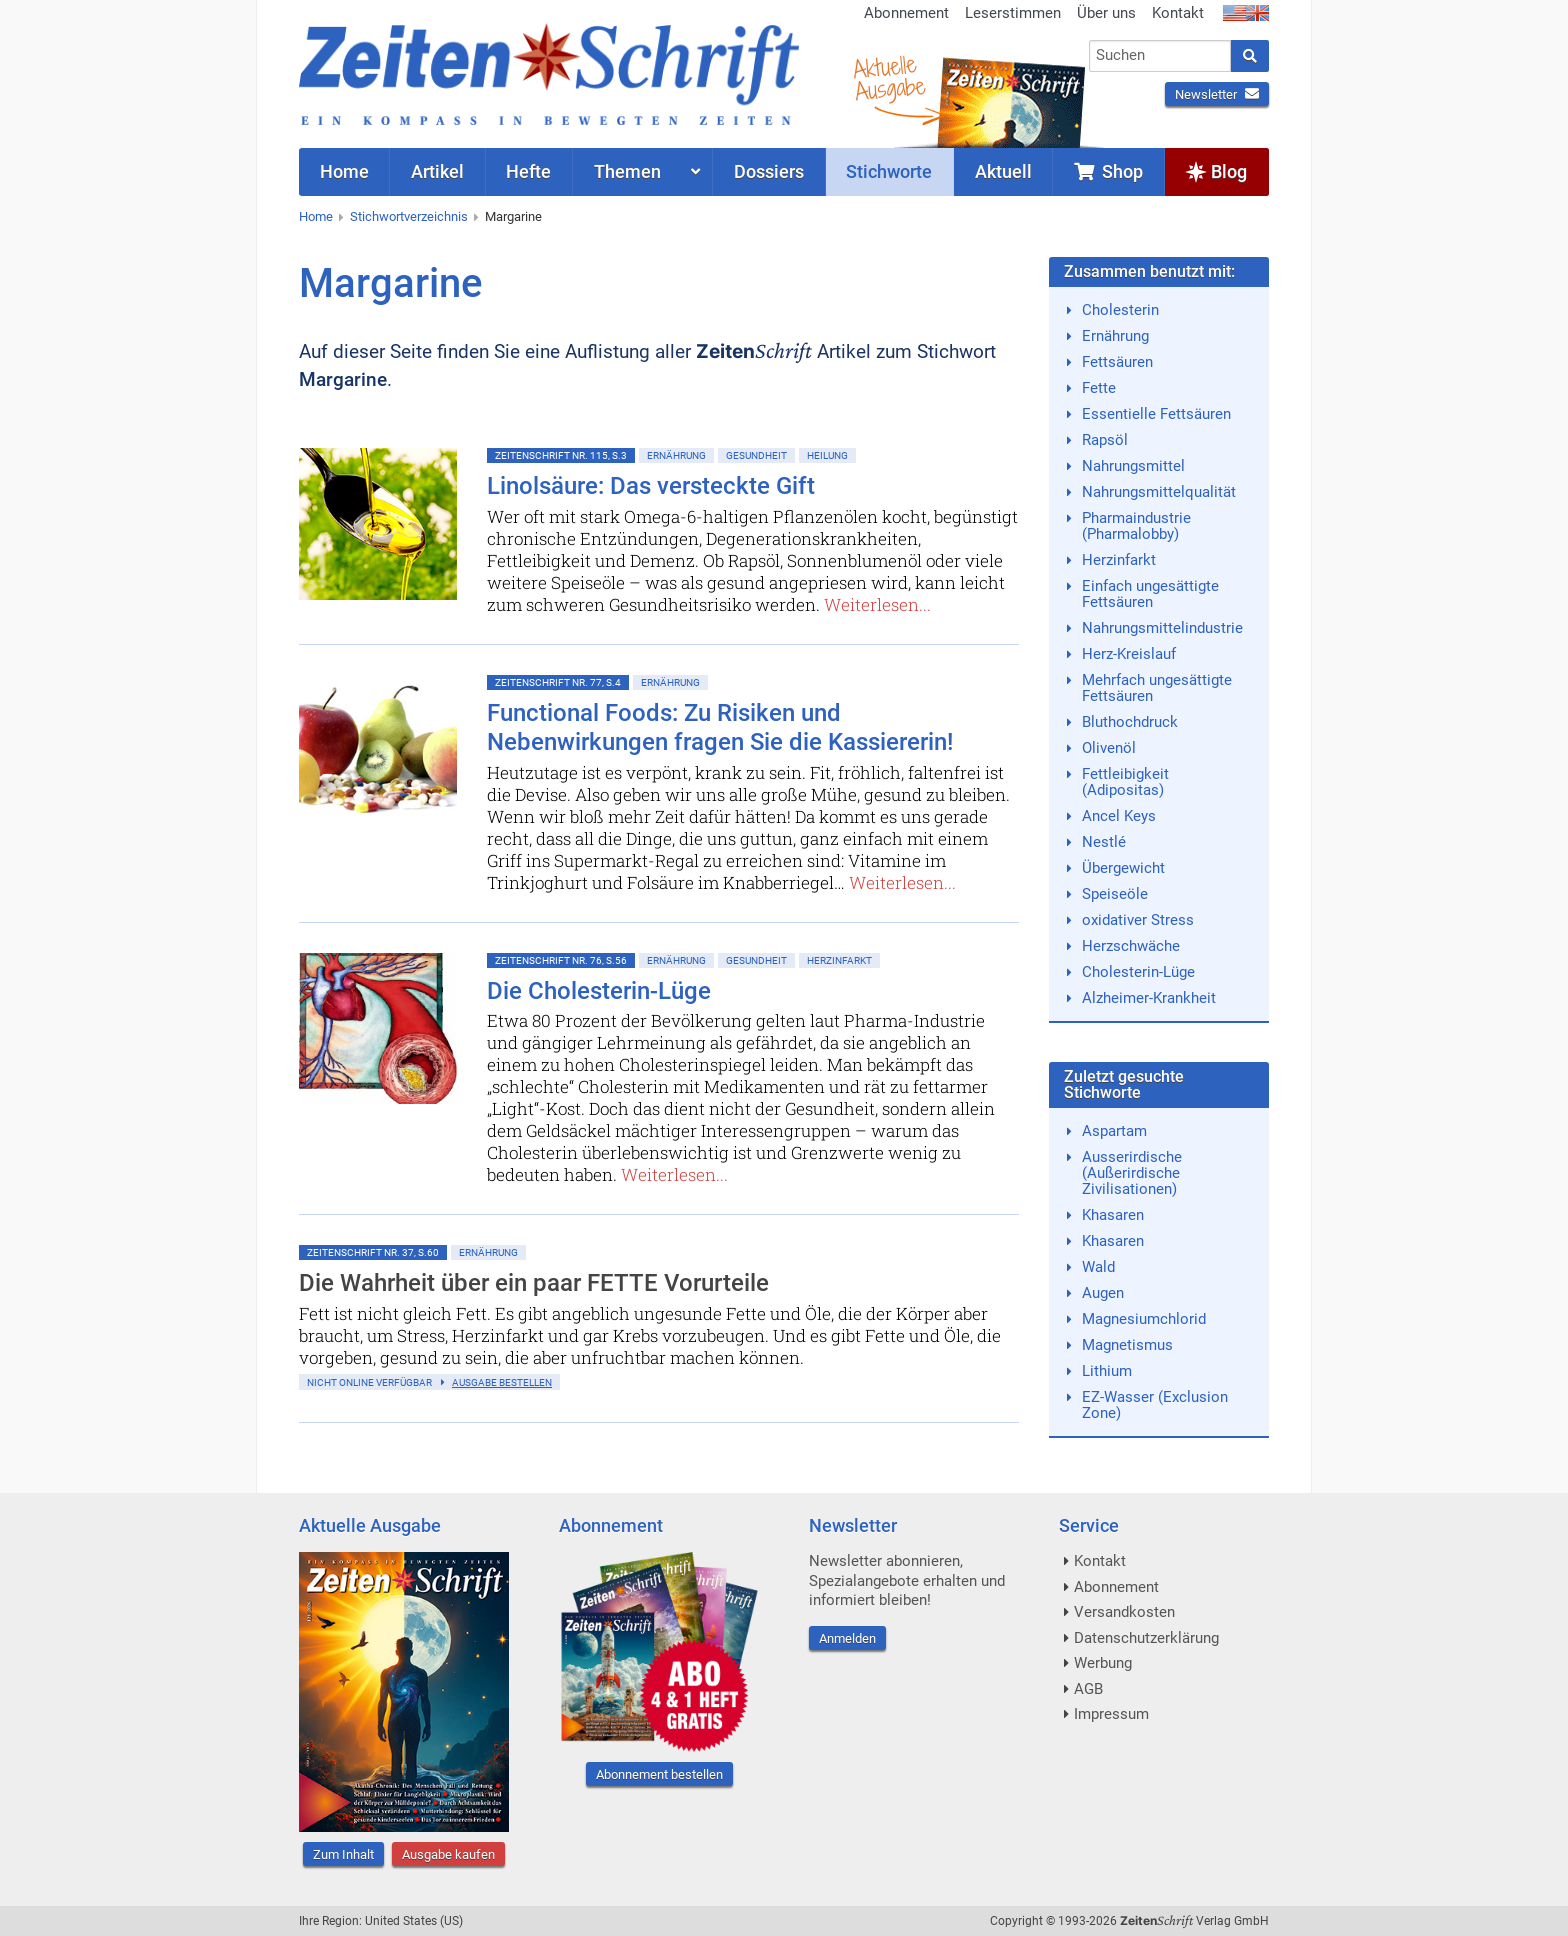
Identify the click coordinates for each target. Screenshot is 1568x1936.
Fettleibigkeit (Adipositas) (1125, 782)
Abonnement (906, 13)
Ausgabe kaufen (448, 1854)
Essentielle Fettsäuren (1156, 414)
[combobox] (1160, 56)
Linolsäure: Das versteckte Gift (651, 486)
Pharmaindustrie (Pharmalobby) (1136, 526)
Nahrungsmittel (1133, 466)
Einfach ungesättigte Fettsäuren (1150, 594)
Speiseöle (1115, 894)
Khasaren (1113, 1215)
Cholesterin (1120, 310)
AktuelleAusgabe (889, 78)
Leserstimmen (1013, 13)
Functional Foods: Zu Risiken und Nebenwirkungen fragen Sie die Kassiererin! (720, 727)
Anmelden (847, 1638)
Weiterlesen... (877, 604)
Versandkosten (1124, 1612)
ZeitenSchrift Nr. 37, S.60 (373, 1252)
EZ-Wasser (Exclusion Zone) (1155, 1405)
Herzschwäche (1131, 946)
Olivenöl (1109, 748)
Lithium (1107, 1371)
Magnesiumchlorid (1144, 1319)
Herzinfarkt (839, 960)
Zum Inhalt (343, 1854)
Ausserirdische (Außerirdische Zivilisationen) (1132, 1173)
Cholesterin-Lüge (1138, 972)
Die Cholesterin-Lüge (599, 991)
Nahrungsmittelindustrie (1162, 628)
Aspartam (1114, 1131)
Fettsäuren (1117, 362)
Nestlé (1104, 842)
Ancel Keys (1119, 816)
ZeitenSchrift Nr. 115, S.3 (561, 455)
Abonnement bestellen (659, 1774)
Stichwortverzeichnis (409, 216)
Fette (1099, 388)
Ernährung (676, 455)
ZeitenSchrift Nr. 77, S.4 (558, 682)
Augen (1103, 1293)
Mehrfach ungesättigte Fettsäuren (1157, 688)
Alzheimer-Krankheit (1149, 998)
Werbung (1103, 1663)
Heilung (827, 455)
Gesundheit (756, 455)
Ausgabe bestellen (502, 1382)
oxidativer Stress (1138, 920)
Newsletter (1217, 94)
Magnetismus (1127, 1345)
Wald (1098, 1267)
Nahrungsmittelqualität (1159, 492)
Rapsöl (1105, 440)
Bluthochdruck (1130, 722)
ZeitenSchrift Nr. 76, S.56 (561, 960)
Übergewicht (1123, 868)
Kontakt (1178, 13)
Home (316, 216)
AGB (1088, 1689)
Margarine (513, 216)
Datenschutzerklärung (1146, 1638)
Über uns (1106, 13)
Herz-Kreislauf (1129, 654)
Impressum (1111, 1714)
